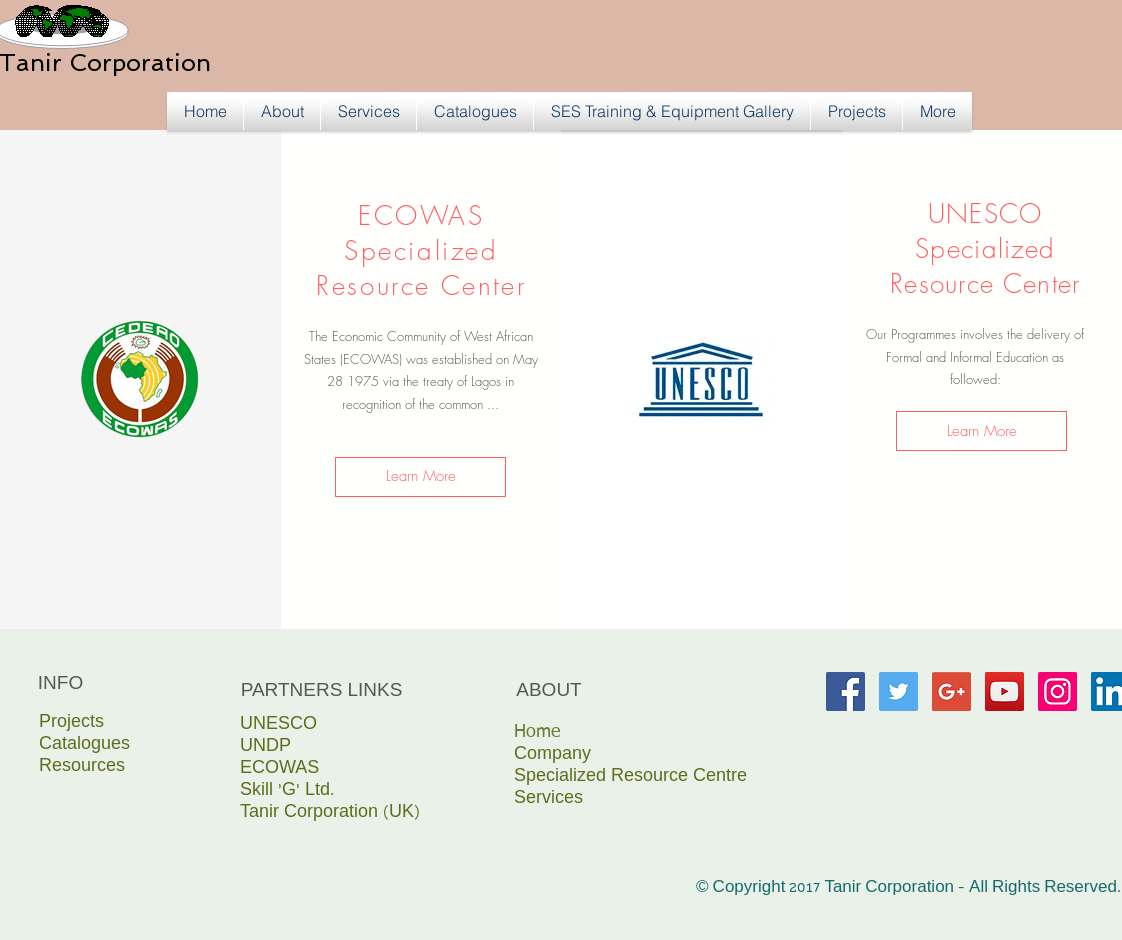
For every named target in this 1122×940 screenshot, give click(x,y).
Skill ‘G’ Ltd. (287, 791)
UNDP (265, 747)
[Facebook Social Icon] (845, 691)
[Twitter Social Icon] (898, 691)
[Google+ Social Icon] (951, 691)
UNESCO (278, 725)
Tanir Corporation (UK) (330, 813)
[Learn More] (420, 477)
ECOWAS (279, 769)
